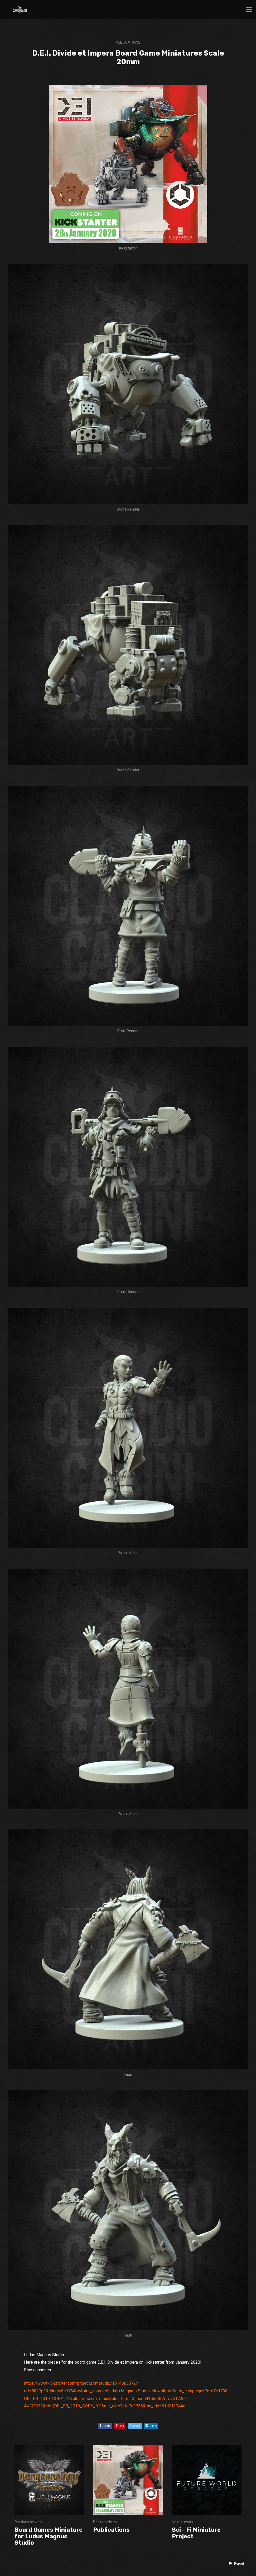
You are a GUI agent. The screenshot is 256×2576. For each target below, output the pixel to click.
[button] (236, 2564)
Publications (128, 42)
